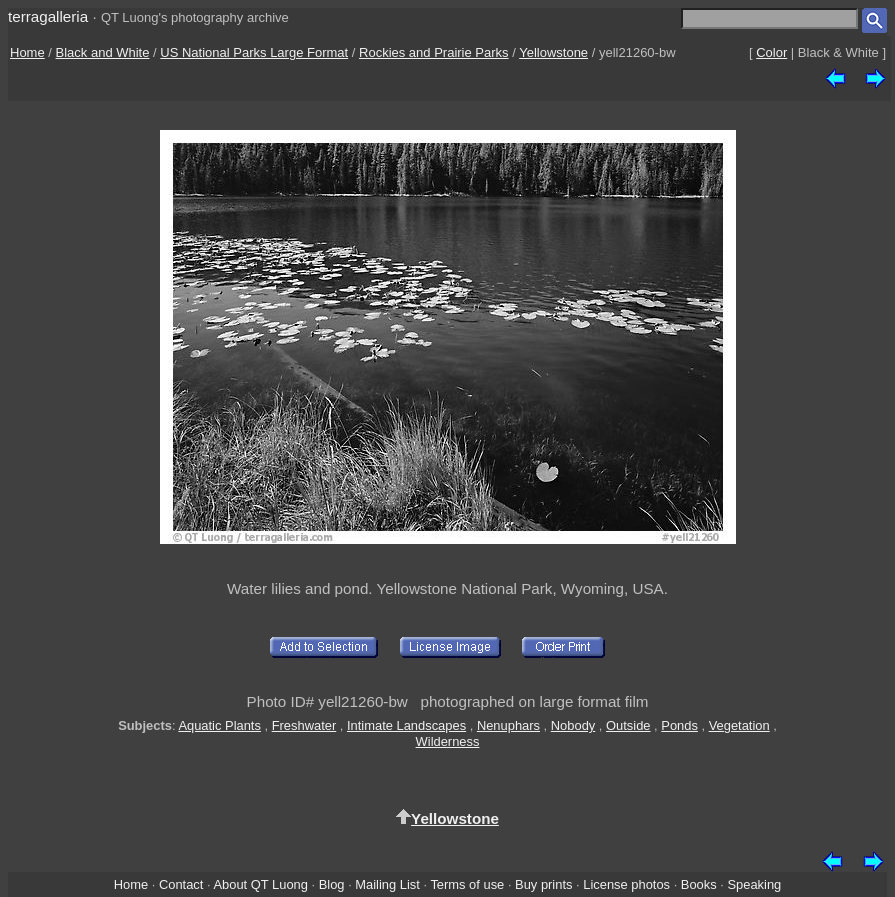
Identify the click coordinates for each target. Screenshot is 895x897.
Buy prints (543, 884)
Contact (181, 884)
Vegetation (739, 725)
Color (771, 52)
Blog (332, 884)
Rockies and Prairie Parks (434, 52)
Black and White (103, 52)
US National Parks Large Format (254, 52)
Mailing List (387, 884)
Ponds (679, 725)
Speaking (754, 884)
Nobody (573, 725)
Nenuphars (508, 725)
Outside (628, 725)
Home (27, 52)
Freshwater (304, 725)
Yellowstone (553, 52)
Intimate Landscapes (406, 725)
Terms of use (467, 884)
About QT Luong (260, 884)
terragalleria (48, 16)
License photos (626, 884)
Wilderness (448, 741)
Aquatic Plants (219, 725)
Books (699, 884)
